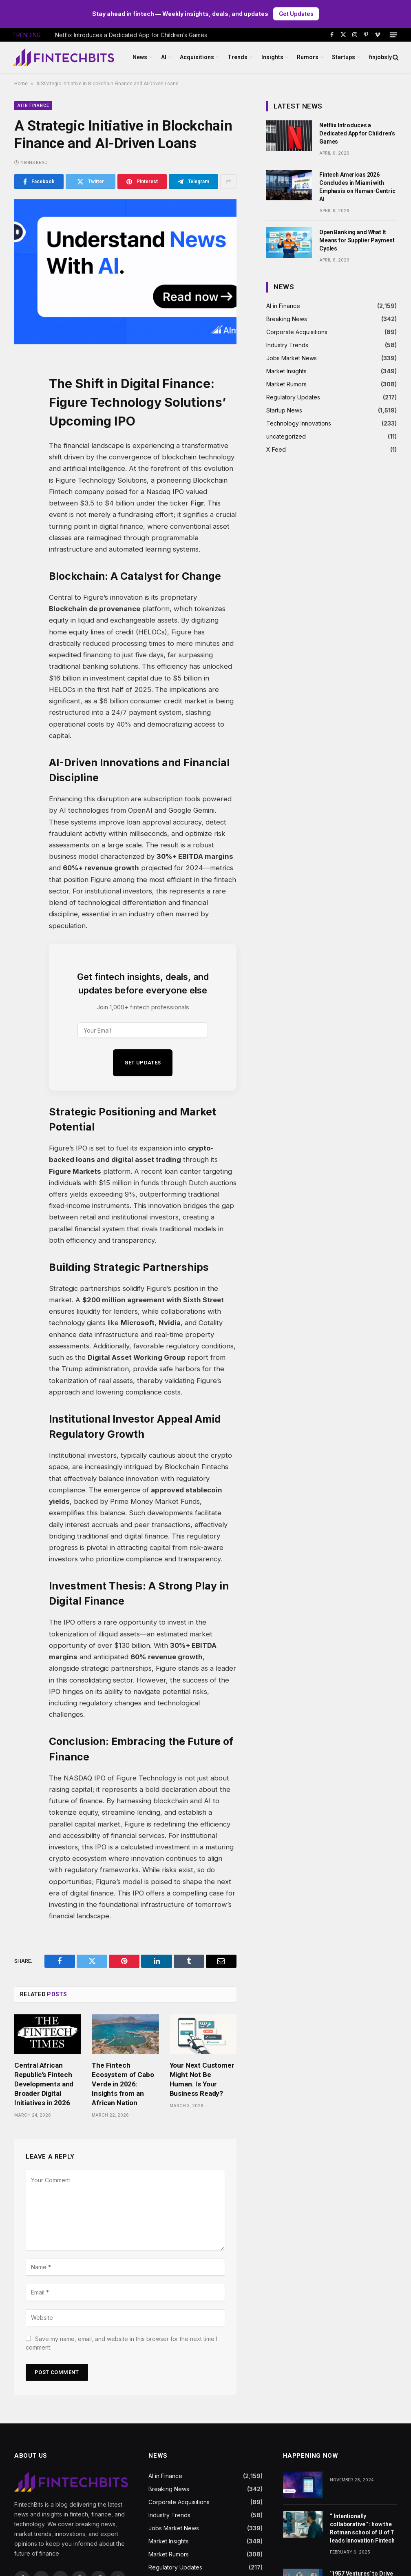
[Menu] (393, 35)
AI (163, 57)
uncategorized (286, 436)
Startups (343, 57)
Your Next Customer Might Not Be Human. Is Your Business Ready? (202, 2079)
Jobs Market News (291, 358)
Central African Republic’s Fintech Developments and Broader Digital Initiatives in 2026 (43, 2084)
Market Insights (286, 371)
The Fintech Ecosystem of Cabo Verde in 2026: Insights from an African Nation (123, 2084)
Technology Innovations (298, 423)
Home (21, 84)
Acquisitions (197, 57)
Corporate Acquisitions (296, 332)
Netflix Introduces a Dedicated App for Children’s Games (131, 35)
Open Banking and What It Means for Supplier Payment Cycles (356, 240)
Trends (237, 57)
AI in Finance (33, 105)
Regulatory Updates (293, 397)
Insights (272, 57)
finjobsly (380, 57)
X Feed (276, 449)
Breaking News (286, 319)
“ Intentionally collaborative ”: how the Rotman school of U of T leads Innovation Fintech (362, 2528)
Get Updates (296, 14)
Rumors (307, 57)
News (140, 57)
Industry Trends (287, 345)
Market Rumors (286, 384)
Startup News (284, 410)
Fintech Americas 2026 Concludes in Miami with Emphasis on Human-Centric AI (357, 187)
